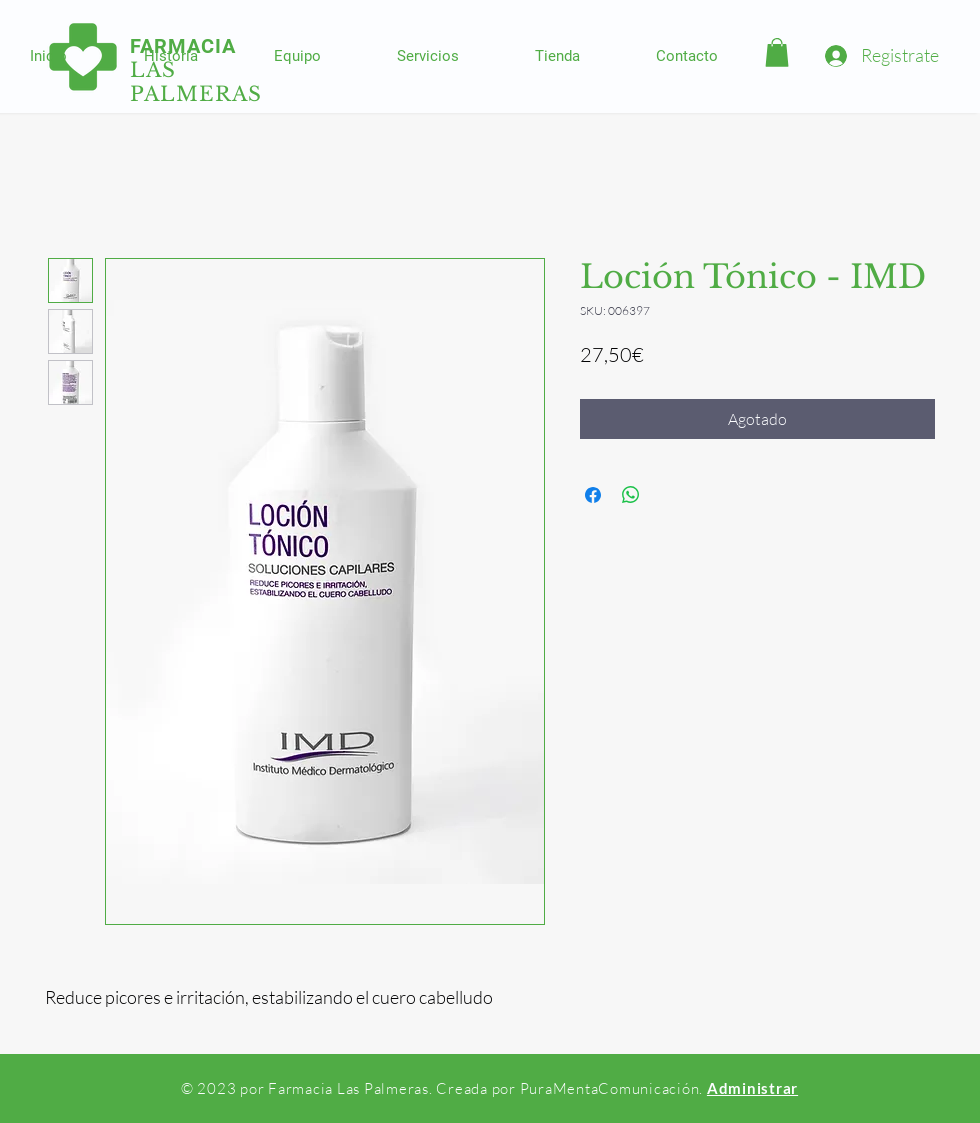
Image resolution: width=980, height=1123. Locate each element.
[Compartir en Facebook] (593, 495)
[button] (777, 52)
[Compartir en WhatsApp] (631, 495)
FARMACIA (183, 46)
